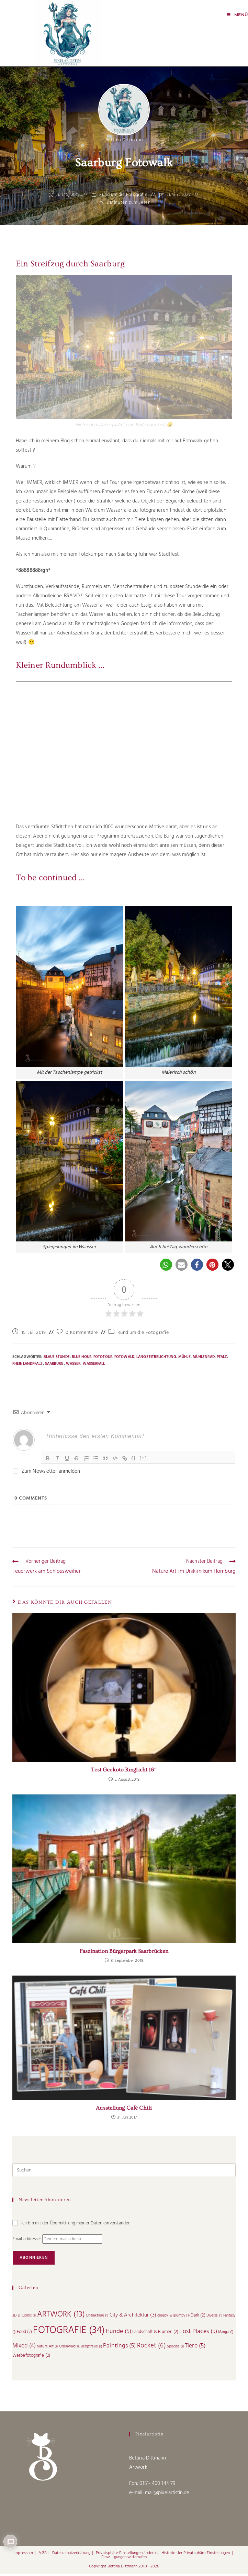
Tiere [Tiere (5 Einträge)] (195, 2348)
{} (133, 1460)
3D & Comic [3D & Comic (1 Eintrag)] (24, 2318)
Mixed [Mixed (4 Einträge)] (24, 2348)
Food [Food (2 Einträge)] (24, 2334)
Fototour (102, 1359)
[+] (143, 1460)
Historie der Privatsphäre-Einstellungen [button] (195, 2555)
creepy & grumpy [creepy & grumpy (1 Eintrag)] (173, 2318)
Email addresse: (27, 2241)
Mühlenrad (204, 1359)
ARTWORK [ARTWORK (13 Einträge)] (61, 2316)
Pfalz (222, 1359)
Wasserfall (94, 1366)
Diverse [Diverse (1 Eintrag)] (214, 2318)
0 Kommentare (82, 1335)
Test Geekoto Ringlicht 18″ (124, 1772)
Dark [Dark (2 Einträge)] (198, 2317)
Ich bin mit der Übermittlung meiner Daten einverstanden (71, 2226)
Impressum (23, 2555)
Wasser (73, 1366)
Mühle (184, 1359)
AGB (42, 2555)
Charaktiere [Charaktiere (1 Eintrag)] (97, 2318)
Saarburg (54, 1366)
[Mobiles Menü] (237, 14)
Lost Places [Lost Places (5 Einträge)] (198, 2334)
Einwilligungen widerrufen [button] (124, 2559)
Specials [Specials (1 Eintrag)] (175, 2349)
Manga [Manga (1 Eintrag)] (225, 2334)
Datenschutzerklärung (71, 2555)
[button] (166, 1267)
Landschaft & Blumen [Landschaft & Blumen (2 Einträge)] (155, 2334)
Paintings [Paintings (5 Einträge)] (119, 2348)
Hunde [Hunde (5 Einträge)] (118, 2334)
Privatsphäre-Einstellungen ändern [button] (126, 2555)
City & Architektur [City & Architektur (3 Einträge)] (133, 2317)
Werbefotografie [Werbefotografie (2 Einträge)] (31, 2358)
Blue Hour (81, 1359)
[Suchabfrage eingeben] (124, 2173)
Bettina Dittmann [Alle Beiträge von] (124, 142)
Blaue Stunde (57, 1359)
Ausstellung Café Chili (124, 2110)
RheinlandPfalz (27, 1366)
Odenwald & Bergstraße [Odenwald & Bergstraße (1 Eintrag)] (80, 2349)
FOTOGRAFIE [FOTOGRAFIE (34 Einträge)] (69, 2333)
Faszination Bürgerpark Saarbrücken (124, 1953)
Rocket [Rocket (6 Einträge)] (151, 2348)
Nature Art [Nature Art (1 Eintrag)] (47, 2349)
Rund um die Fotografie (123, 198)
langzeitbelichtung (156, 1359)
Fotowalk (124, 1359)
